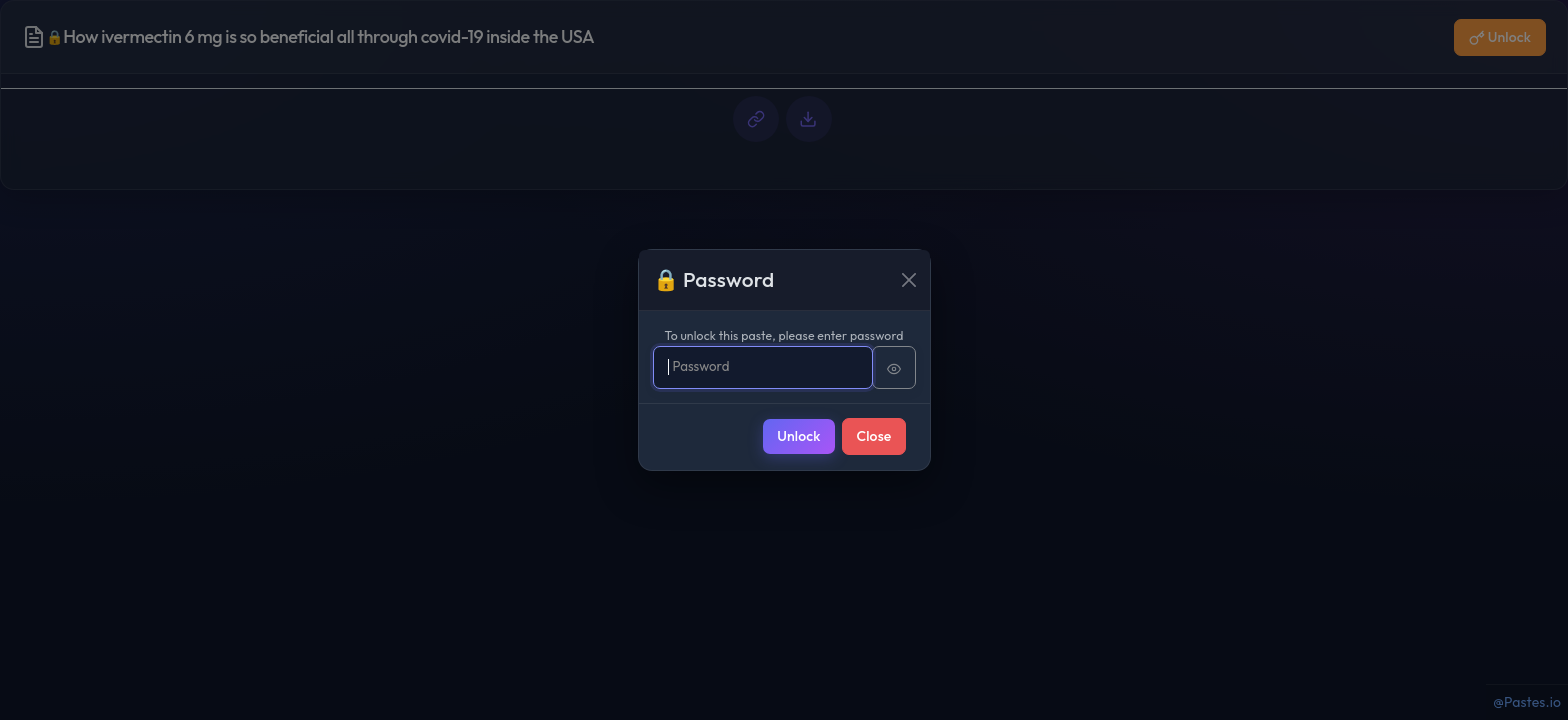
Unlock (798, 436)
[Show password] (894, 367)
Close (874, 436)
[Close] (909, 280)
